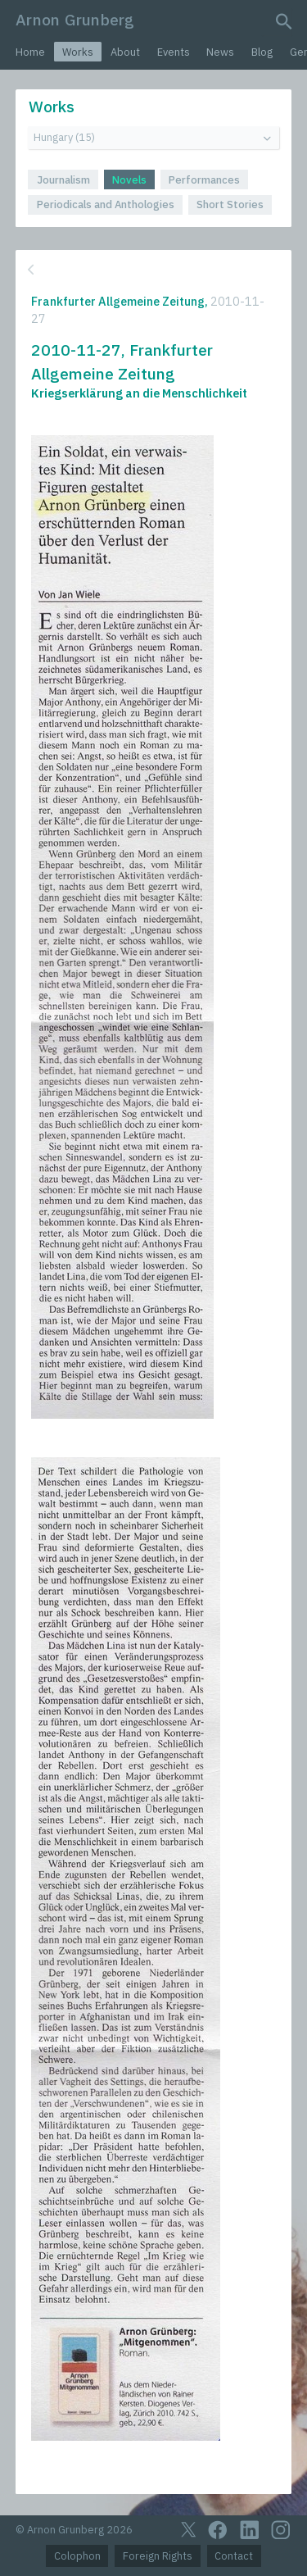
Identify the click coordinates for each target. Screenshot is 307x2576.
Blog (262, 52)
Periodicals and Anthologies (105, 204)
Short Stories (230, 204)
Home (30, 52)
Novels (129, 180)
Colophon (77, 2556)
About (125, 52)
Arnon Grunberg (75, 19)
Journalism (63, 180)
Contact (233, 2556)
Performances (204, 180)
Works (77, 52)
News (220, 52)
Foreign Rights (157, 2556)
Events (173, 52)
